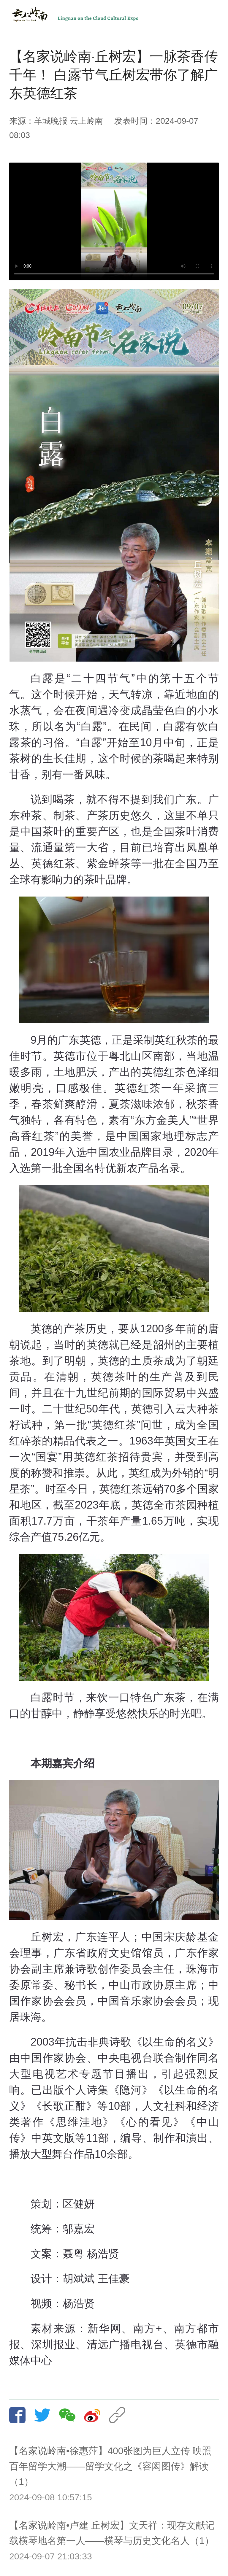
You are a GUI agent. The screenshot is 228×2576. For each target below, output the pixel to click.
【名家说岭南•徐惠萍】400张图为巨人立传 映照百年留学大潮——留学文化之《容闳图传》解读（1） (110, 2466)
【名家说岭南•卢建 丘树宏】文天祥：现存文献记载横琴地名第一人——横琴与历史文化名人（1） (112, 2533)
